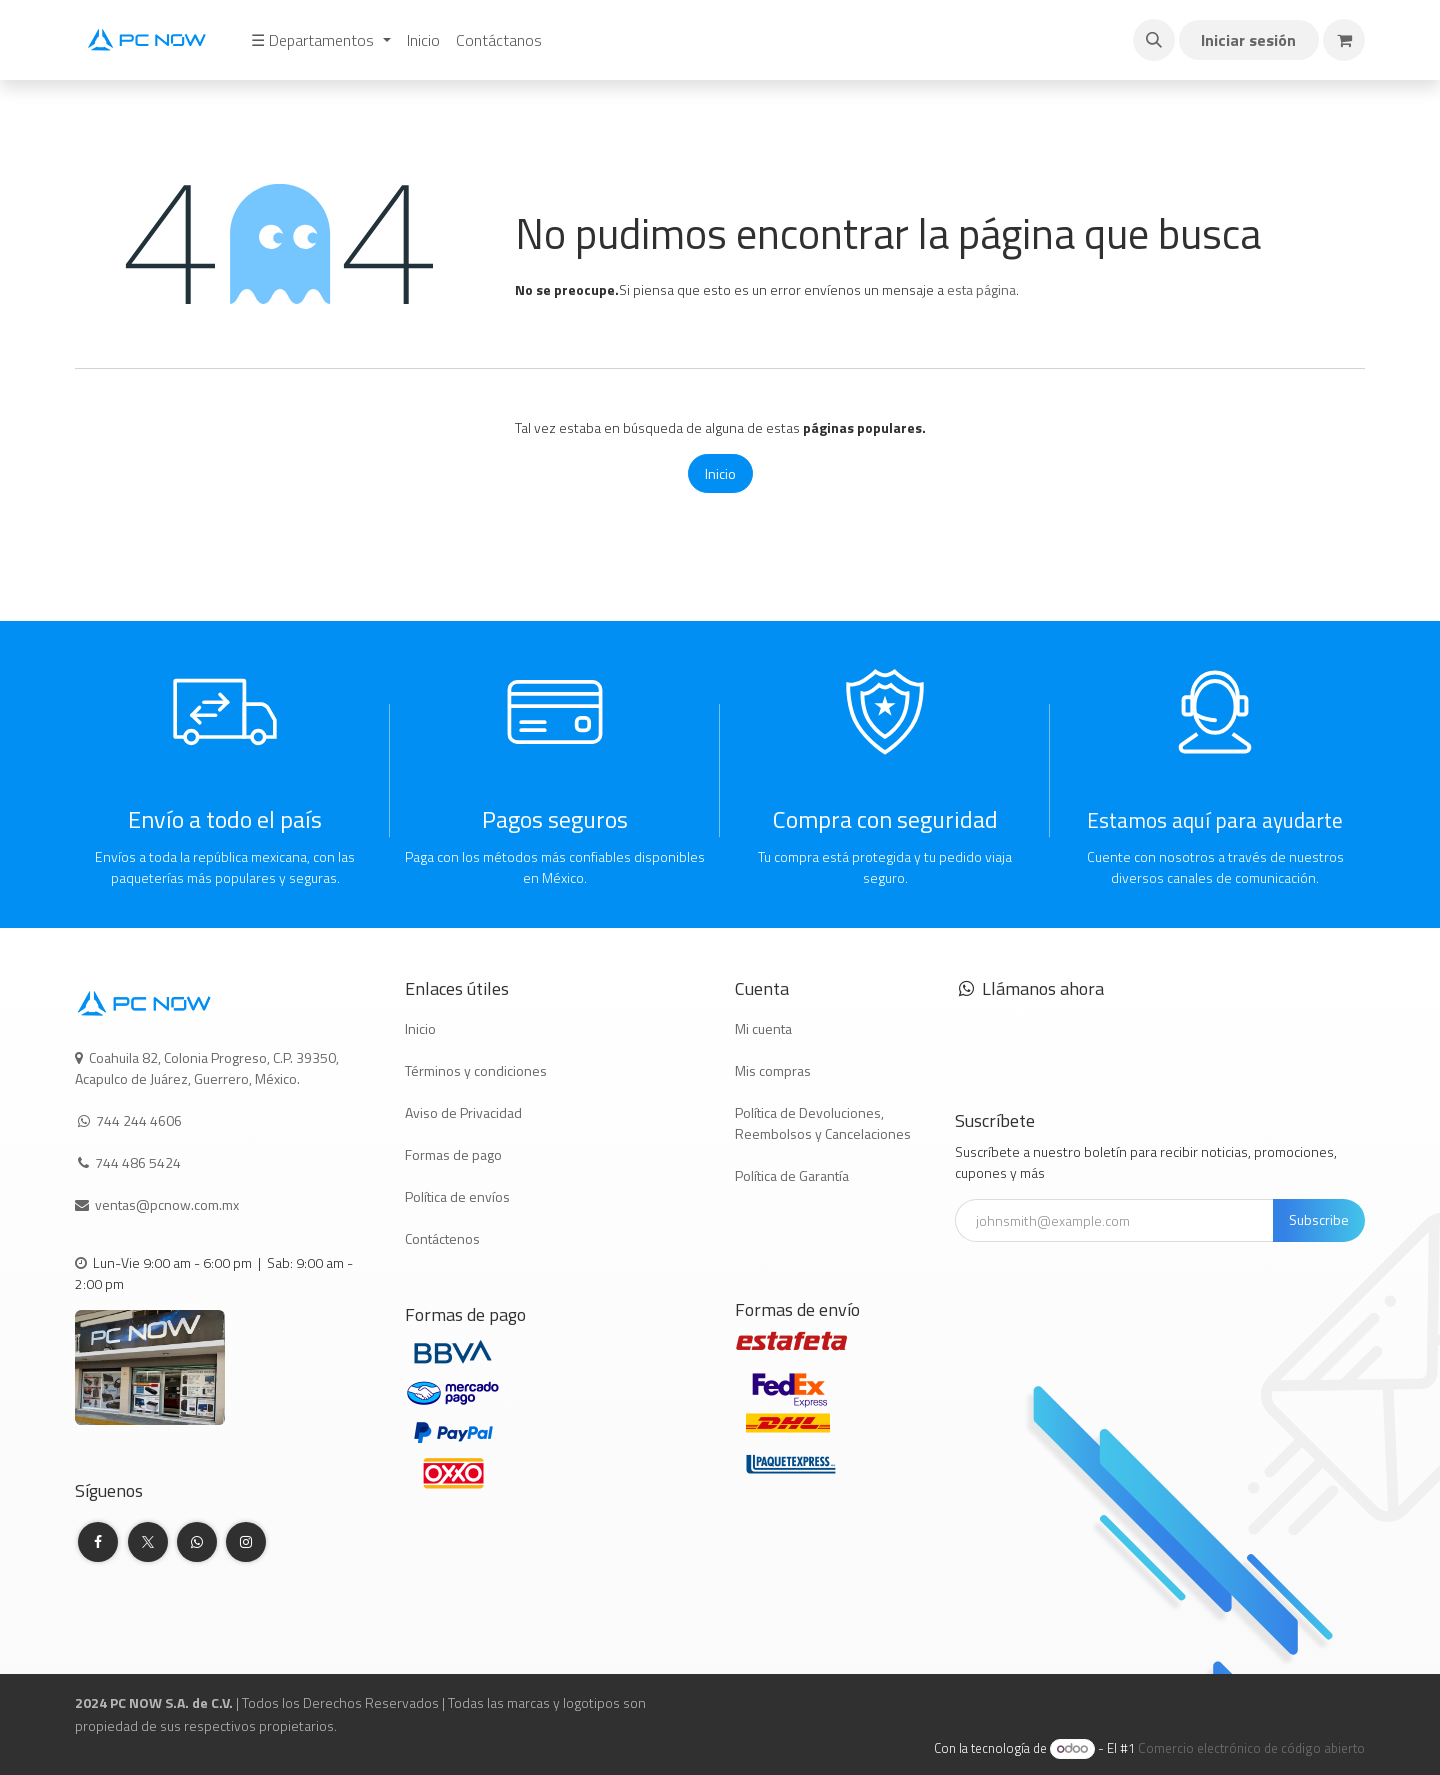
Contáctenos (442, 1238)
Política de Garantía (792, 1175)
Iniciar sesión (1248, 40)
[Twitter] (148, 1542)
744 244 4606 (139, 1120)
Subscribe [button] (1319, 1219)
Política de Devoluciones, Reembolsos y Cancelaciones (823, 1123)
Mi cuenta (763, 1028)
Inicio (720, 473)
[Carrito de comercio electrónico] (1344, 40)
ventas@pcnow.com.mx (168, 1204)
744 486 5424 (139, 1162)
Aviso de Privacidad (463, 1112)
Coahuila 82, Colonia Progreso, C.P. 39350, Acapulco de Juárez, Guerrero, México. (207, 1068)
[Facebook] (98, 1542)
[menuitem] (320, 40)
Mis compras (773, 1070)
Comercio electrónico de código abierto (1251, 1748)
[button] (1154, 40)
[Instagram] (246, 1542)
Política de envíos (457, 1196)
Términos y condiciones (476, 1070)
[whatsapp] (197, 1542)
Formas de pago (453, 1154)
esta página (981, 289)
